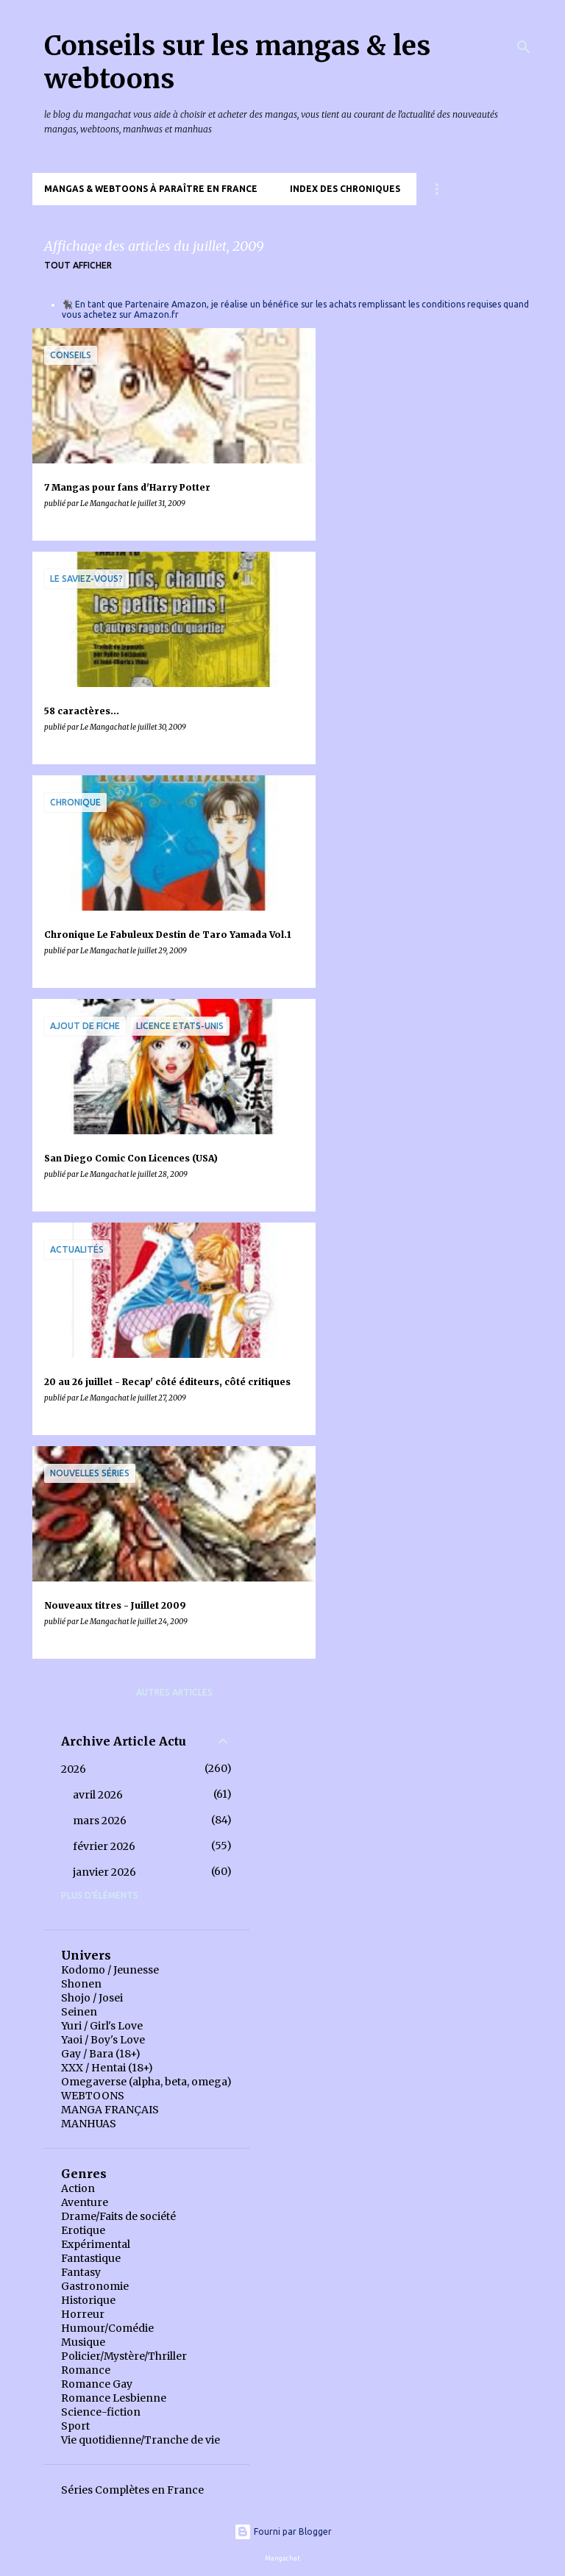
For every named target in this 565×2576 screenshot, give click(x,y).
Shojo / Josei (92, 1997)
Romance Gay (96, 2384)
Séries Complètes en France (132, 2490)
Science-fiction (101, 2412)
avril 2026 (98, 1794)
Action (78, 2188)
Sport (75, 2426)
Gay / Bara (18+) (101, 2053)
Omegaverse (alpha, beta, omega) (146, 2081)
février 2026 (104, 1846)
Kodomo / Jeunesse (110, 1970)
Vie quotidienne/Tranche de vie (140, 2440)
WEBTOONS (92, 2095)
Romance (85, 2370)
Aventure (84, 2202)
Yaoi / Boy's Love (103, 2039)
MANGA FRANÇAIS (110, 2109)
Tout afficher (78, 265)
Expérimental (95, 2244)
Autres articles (174, 1692)
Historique (88, 2300)
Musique (83, 2342)
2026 (73, 1769)
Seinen (79, 2011)
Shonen (81, 1983)
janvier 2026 (104, 1872)
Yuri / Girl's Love (102, 2025)
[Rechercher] (524, 47)
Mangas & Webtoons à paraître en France (150, 188)
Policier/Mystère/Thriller (124, 2356)
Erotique (83, 2230)
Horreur (82, 2314)
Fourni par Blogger (283, 2531)
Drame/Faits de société (118, 2216)
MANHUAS (88, 2123)
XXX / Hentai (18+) (107, 2067)
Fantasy (81, 2272)
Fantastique (91, 2258)
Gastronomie (95, 2286)
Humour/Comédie (107, 2328)
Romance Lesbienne (113, 2398)
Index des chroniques (345, 188)
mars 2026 (100, 1820)
